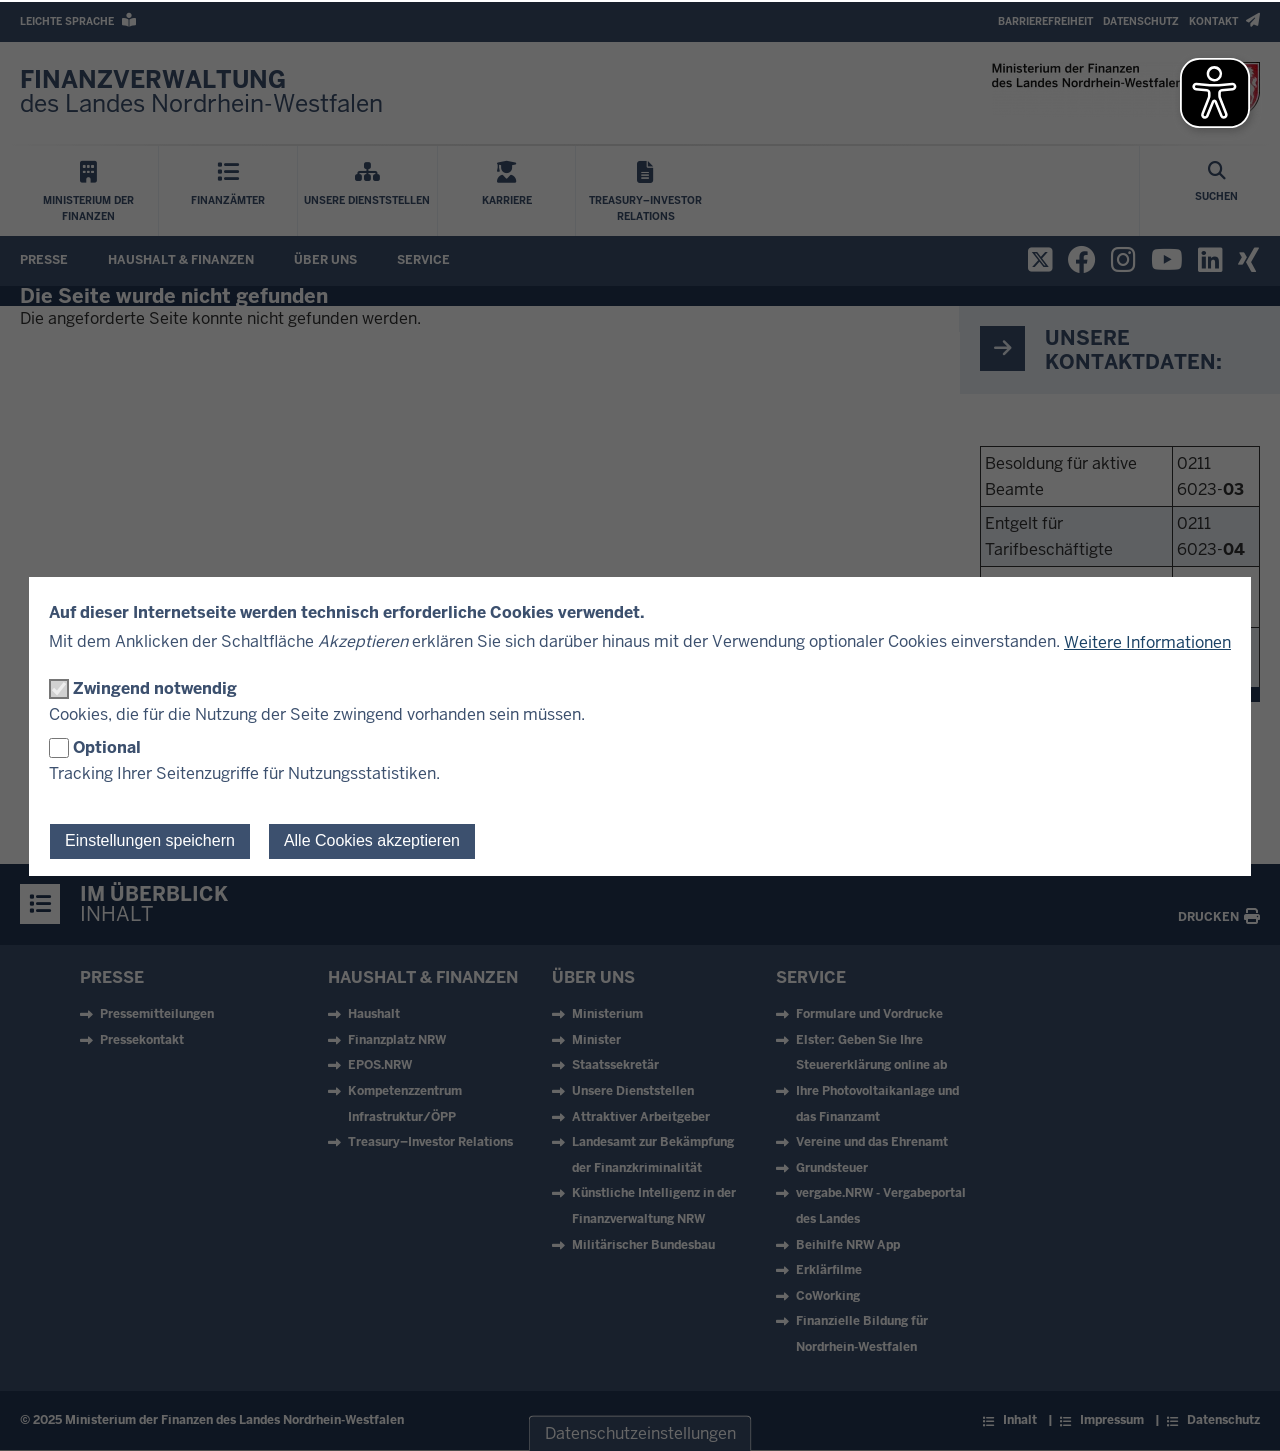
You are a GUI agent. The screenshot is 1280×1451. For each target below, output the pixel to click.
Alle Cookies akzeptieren (372, 840)
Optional (107, 747)
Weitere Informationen (1147, 642)
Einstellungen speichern (150, 840)
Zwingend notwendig (155, 688)
